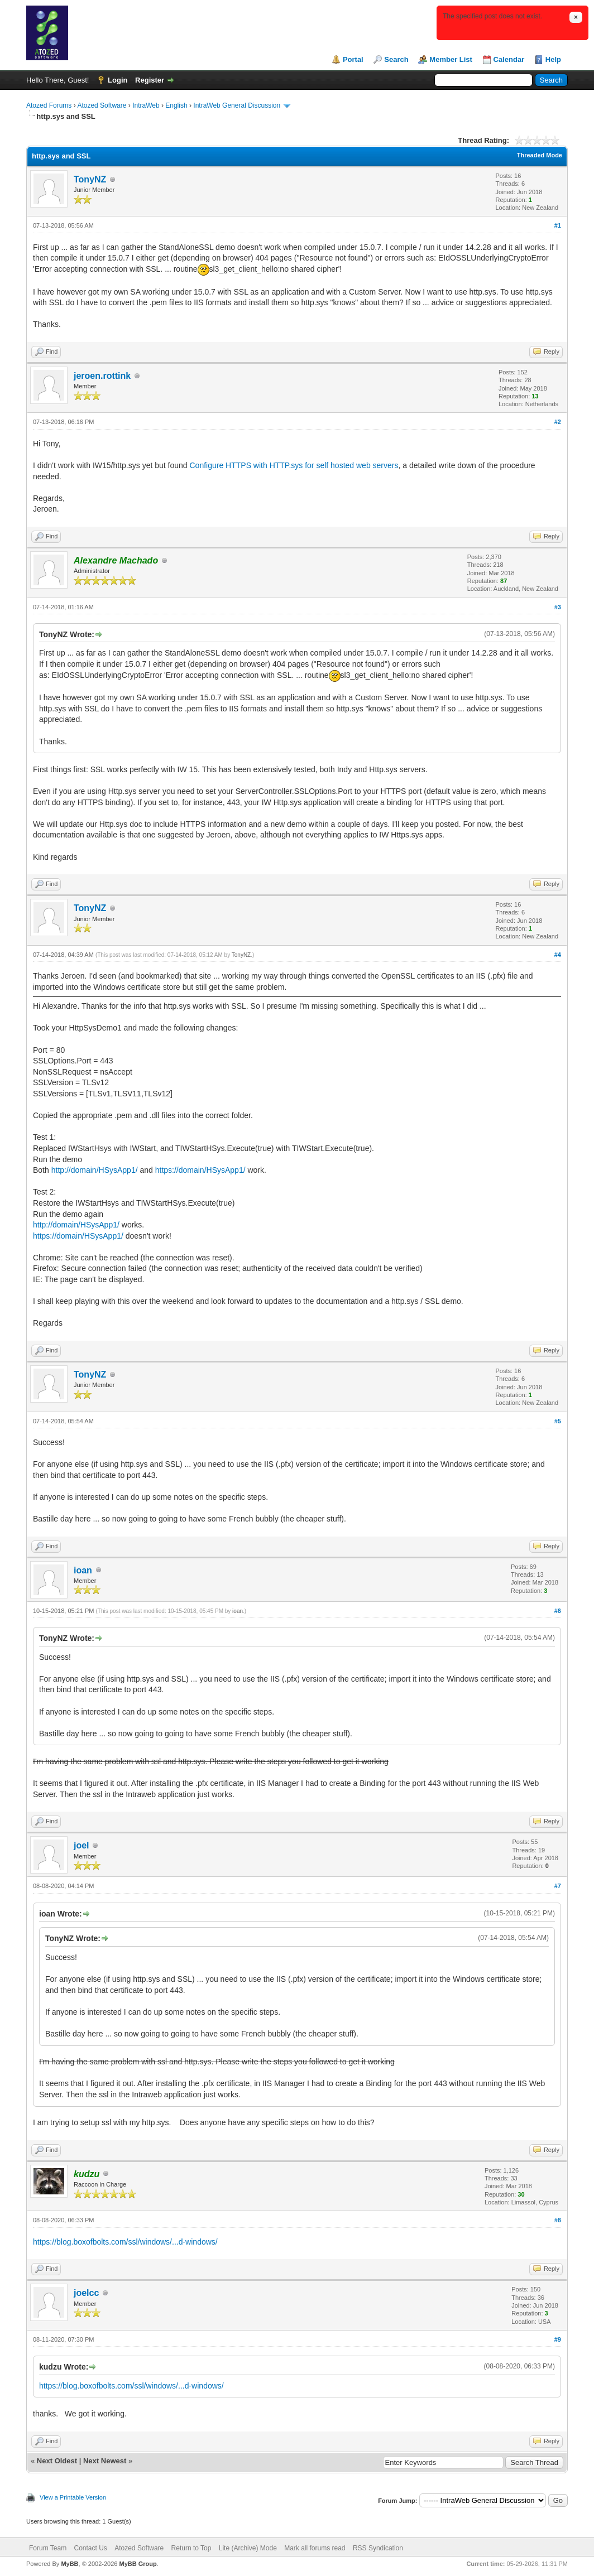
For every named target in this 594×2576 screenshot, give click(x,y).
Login (117, 80)
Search (396, 59)
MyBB (69, 2563)
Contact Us (90, 2548)
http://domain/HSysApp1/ (94, 1170)
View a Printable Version (73, 2497)
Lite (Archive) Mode (248, 2548)
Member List (450, 59)
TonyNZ (90, 179)
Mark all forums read (314, 2548)
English (176, 105)
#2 (557, 421)
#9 (557, 2339)
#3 (557, 607)
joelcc (86, 2293)
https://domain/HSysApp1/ (200, 1170)
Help (553, 59)
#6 (557, 1610)
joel (81, 1845)
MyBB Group (137, 2563)
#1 (557, 225)
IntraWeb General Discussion (236, 105)
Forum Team (47, 2548)
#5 (557, 1421)
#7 (557, 1885)
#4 (557, 954)
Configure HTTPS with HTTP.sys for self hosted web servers (293, 465)
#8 (557, 2220)
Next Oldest (57, 2461)
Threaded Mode (539, 155)
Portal (353, 59)
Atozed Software (101, 105)
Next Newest (104, 2461)
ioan (83, 1570)
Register (149, 80)
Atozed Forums (48, 105)
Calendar (509, 59)
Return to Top (191, 2548)
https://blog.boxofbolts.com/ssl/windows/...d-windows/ (125, 2241)
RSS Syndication (378, 2548)
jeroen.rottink (102, 376)
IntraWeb (145, 105)
